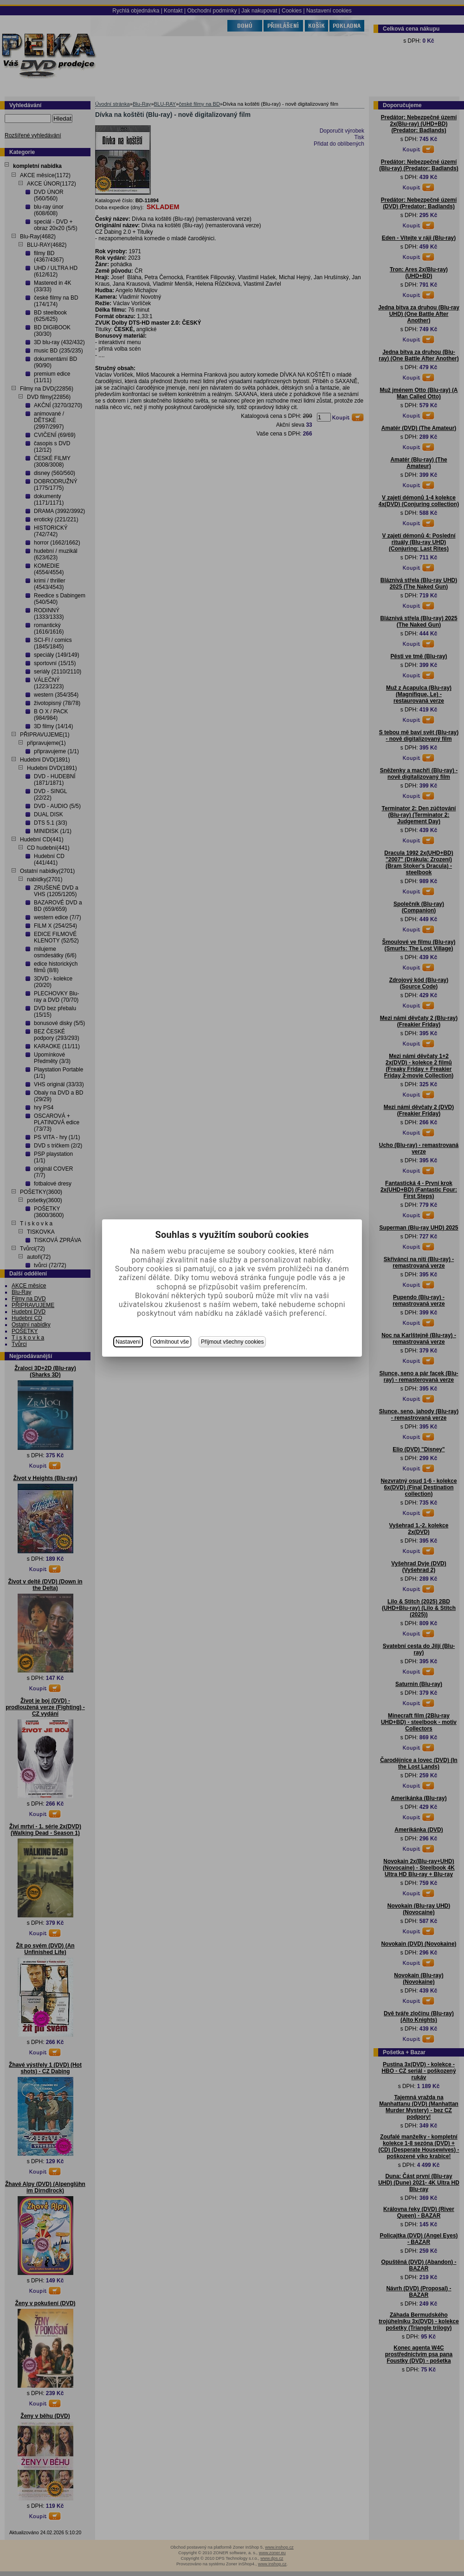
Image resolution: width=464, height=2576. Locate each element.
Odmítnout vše (171, 1342)
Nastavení (128, 1342)
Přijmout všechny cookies (232, 1342)
